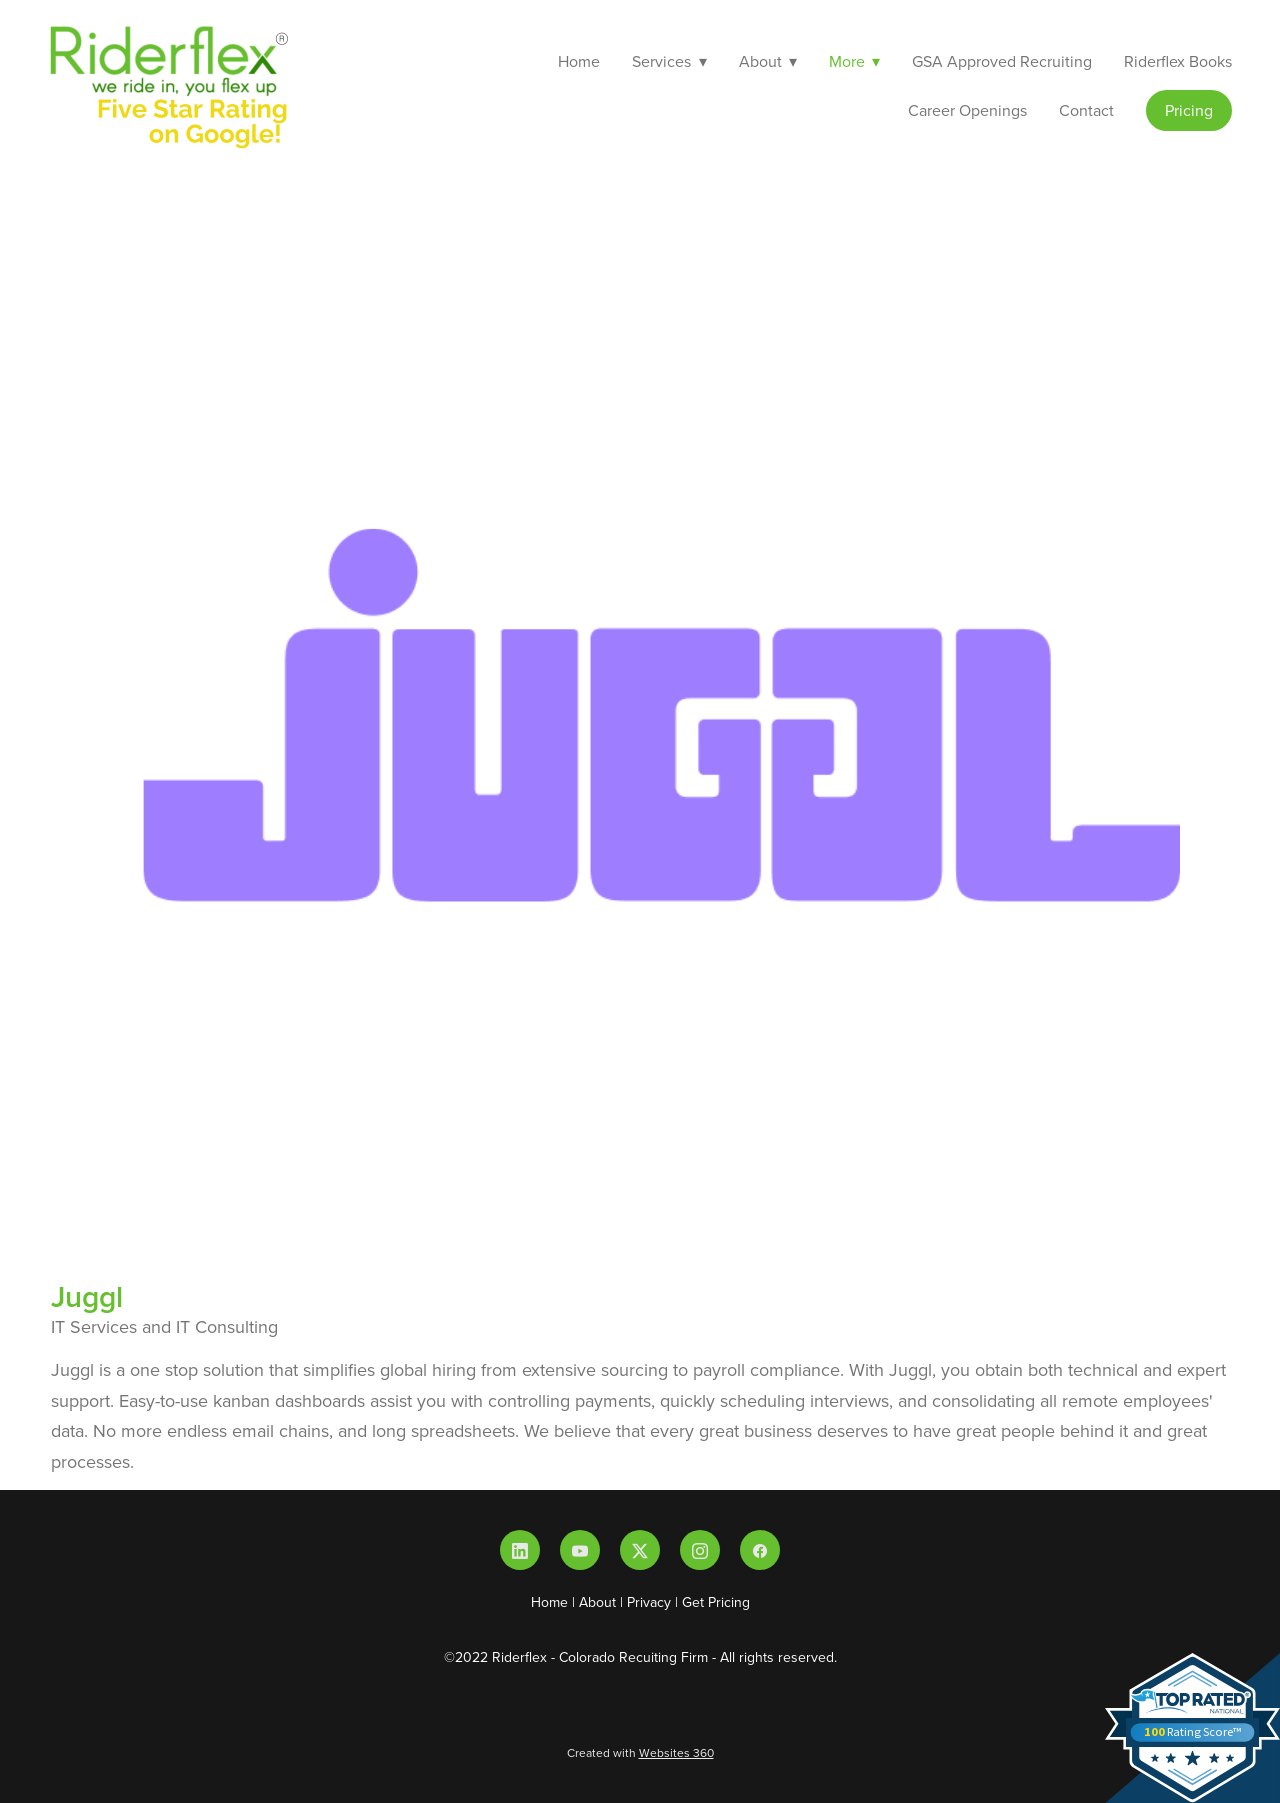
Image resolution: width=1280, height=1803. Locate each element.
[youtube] (580, 1550)
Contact (1086, 110)
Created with (640, 1752)
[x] (640, 1550)
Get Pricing (716, 1602)
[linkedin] (520, 1550)
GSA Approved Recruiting (1002, 61)
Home (579, 61)
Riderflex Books (1178, 61)
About (597, 1602)
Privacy (649, 1602)
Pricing (1189, 110)
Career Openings (967, 110)
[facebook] (760, 1550)
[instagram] (700, 1550)
